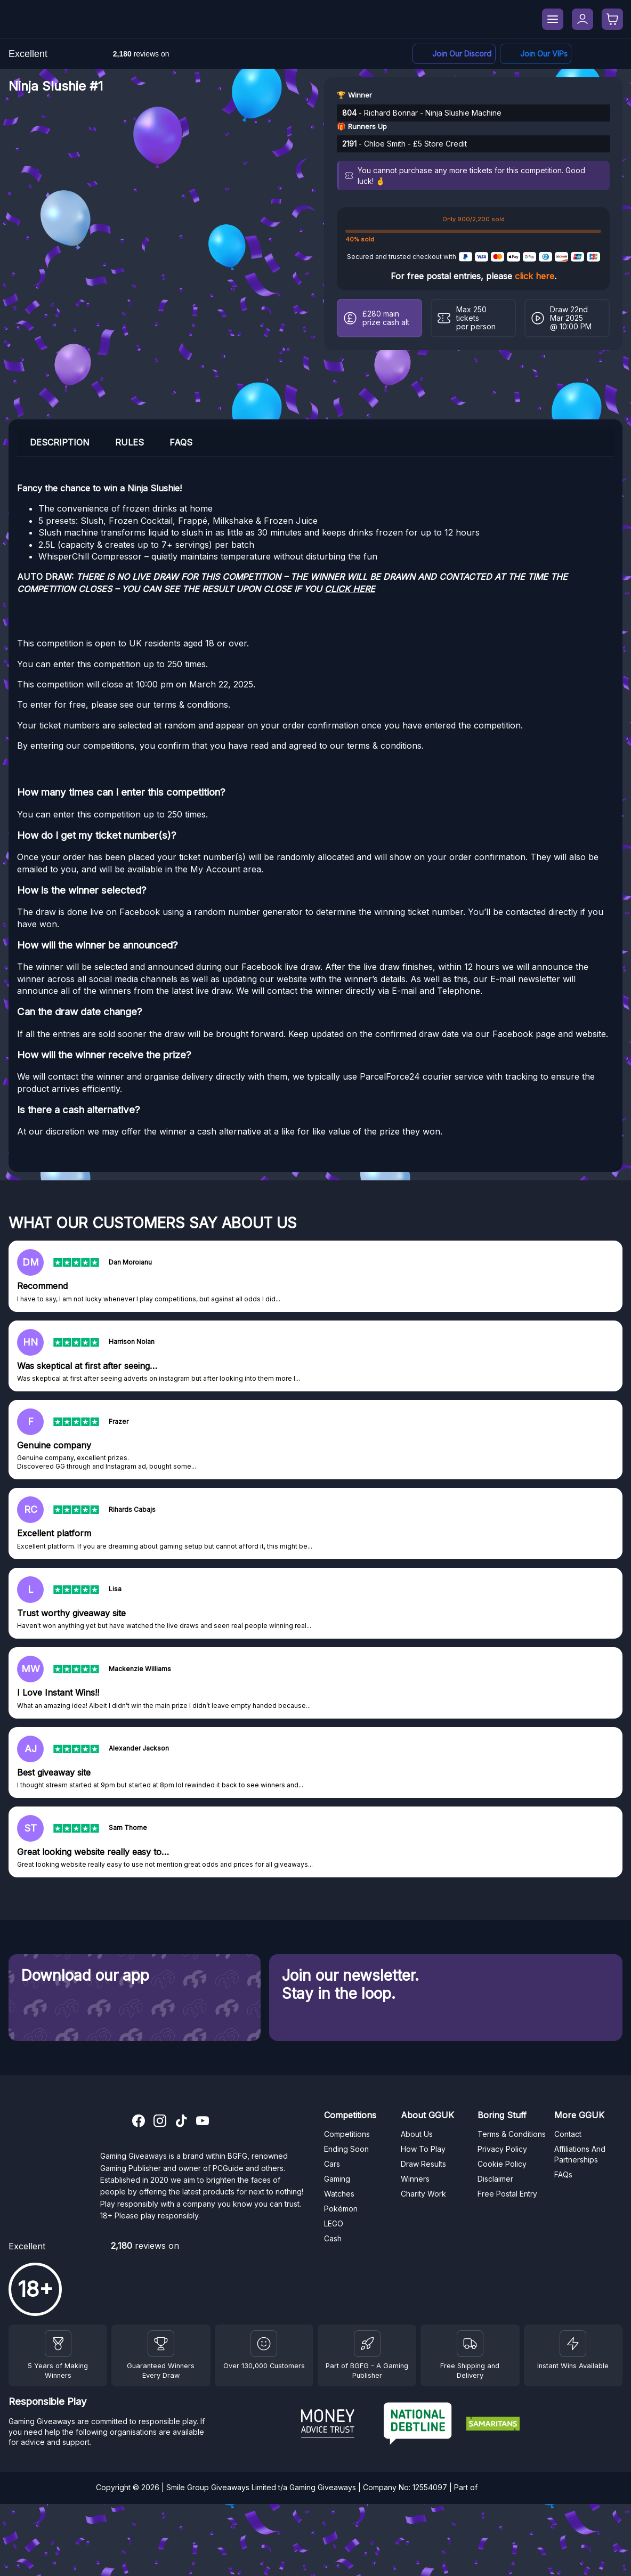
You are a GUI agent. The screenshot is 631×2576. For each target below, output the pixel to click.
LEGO (333, 2223)
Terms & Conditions (512, 2133)
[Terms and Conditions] (470, 2343)
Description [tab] (60, 442)
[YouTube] (202, 2122)
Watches (339, 2193)
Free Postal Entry (507, 2193)
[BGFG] (367, 2343)
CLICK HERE (350, 589)
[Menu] (552, 19)
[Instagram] (159, 2122)
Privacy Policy (502, 2148)
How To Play (423, 2148)
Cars (332, 2163)
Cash (333, 2238)
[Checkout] (612, 19)
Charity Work (423, 2193)
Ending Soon (346, 2148)
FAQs (563, 2174)
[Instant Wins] (573, 2343)
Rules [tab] (129, 442)
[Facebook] (535, 54)
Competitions (347, 2133)
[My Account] (582, 19)
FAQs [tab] (180, 442)
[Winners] (58, 2343)
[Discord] (454, 54)
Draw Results (423, 2163)
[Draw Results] (263, 2343)
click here (534, 276)
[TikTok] (181, 2122)
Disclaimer (495, 2178)
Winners (415, 2178)
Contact (567, 2133)
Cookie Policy (502, 2163)
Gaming (337, 2178)
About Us (417, 2133)
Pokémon (341, 2208)
